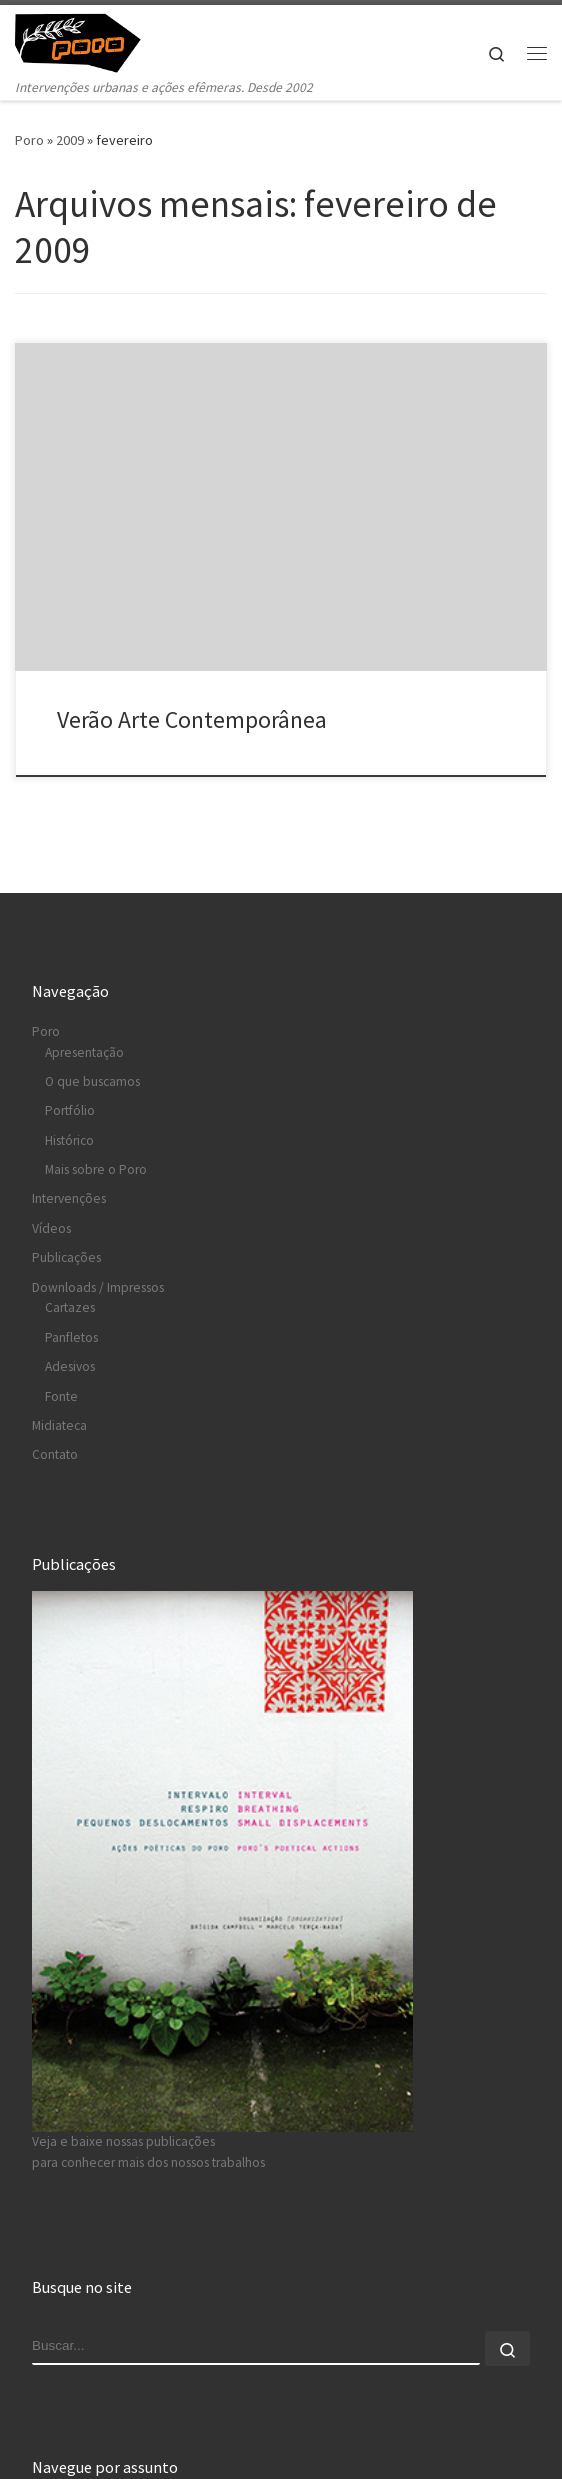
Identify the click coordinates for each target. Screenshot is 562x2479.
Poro (29, 140)
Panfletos (71, 1337)
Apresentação (84, 1052)
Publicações (66, 1257)
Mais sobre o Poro (96, 1169)
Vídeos (51, 1228)
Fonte (61, 1396)
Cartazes (70, 1308)
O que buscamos (92, 1081)
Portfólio (70, 1111)
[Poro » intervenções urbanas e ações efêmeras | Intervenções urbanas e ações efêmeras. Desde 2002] (90, 40)
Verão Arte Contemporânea (192, 719)
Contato (55, 1454)
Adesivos (70, 1366)
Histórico (69, 1140)
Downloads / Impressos (98, 1287)
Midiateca (59, 1425)
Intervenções (69, 1199)
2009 (70, 140)
